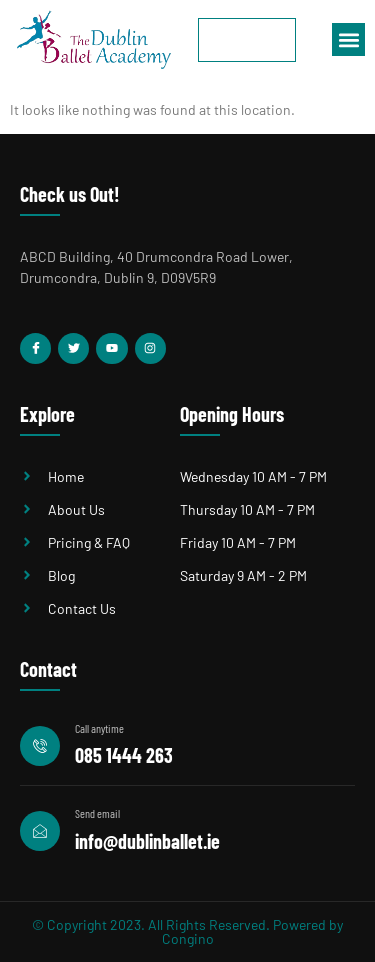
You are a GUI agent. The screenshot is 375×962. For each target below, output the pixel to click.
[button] (348, 39)
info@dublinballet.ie (147, 841)
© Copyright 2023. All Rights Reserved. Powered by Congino (187, 931)
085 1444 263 (124, 755)
